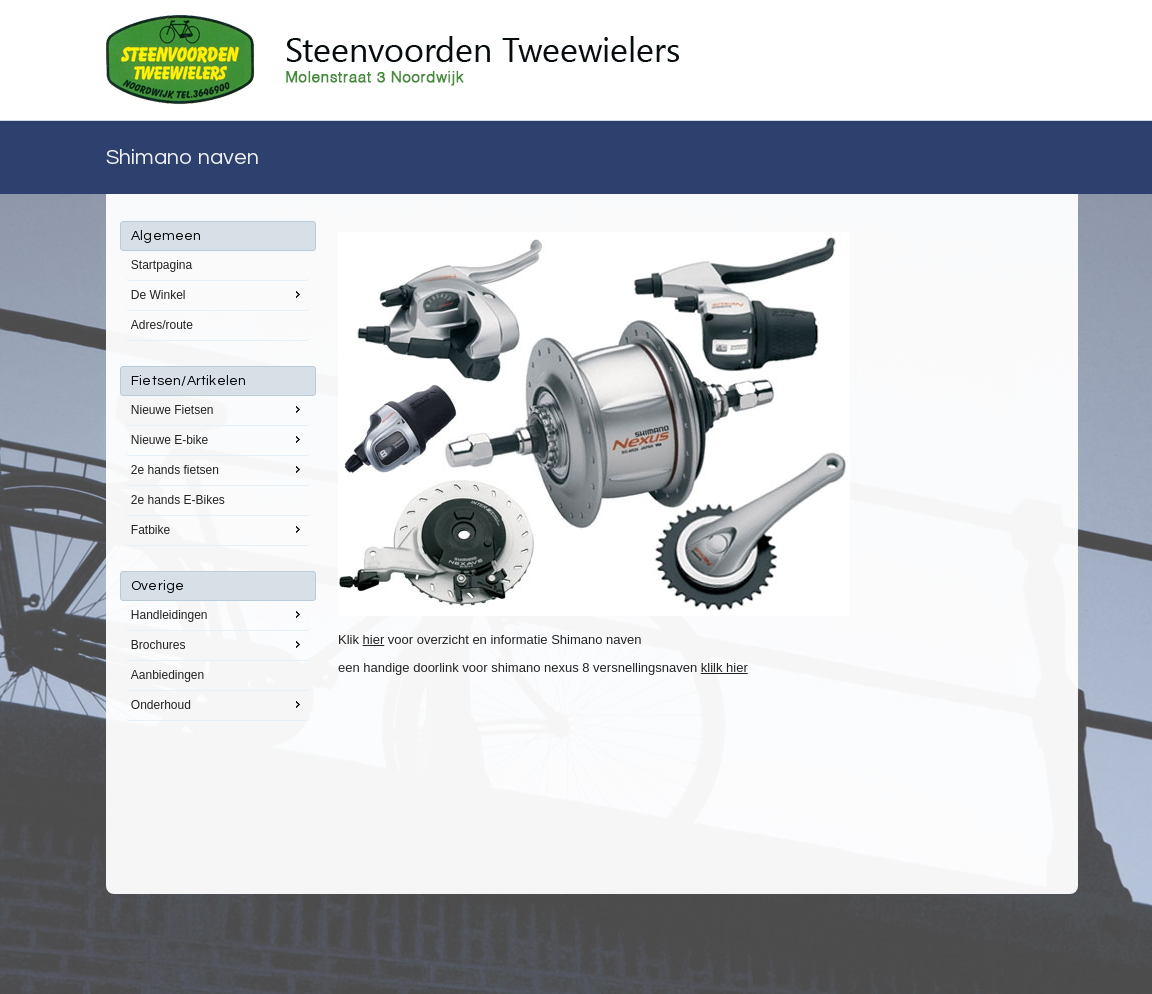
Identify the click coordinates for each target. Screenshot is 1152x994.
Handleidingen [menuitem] (218, 614)
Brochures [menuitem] (218, 644)
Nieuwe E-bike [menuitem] (218, 439)
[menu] (218, 471)
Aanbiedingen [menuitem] (167, 675)
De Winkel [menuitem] (218, 294)
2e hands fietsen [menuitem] (218, 469)
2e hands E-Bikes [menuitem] (178, 500)
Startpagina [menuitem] (161, 265)
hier (374, 639)
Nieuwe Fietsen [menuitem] (218, 409)
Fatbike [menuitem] (218, 529)
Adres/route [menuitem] (162, 325)
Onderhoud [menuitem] (218, 704)
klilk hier (724, 667)
